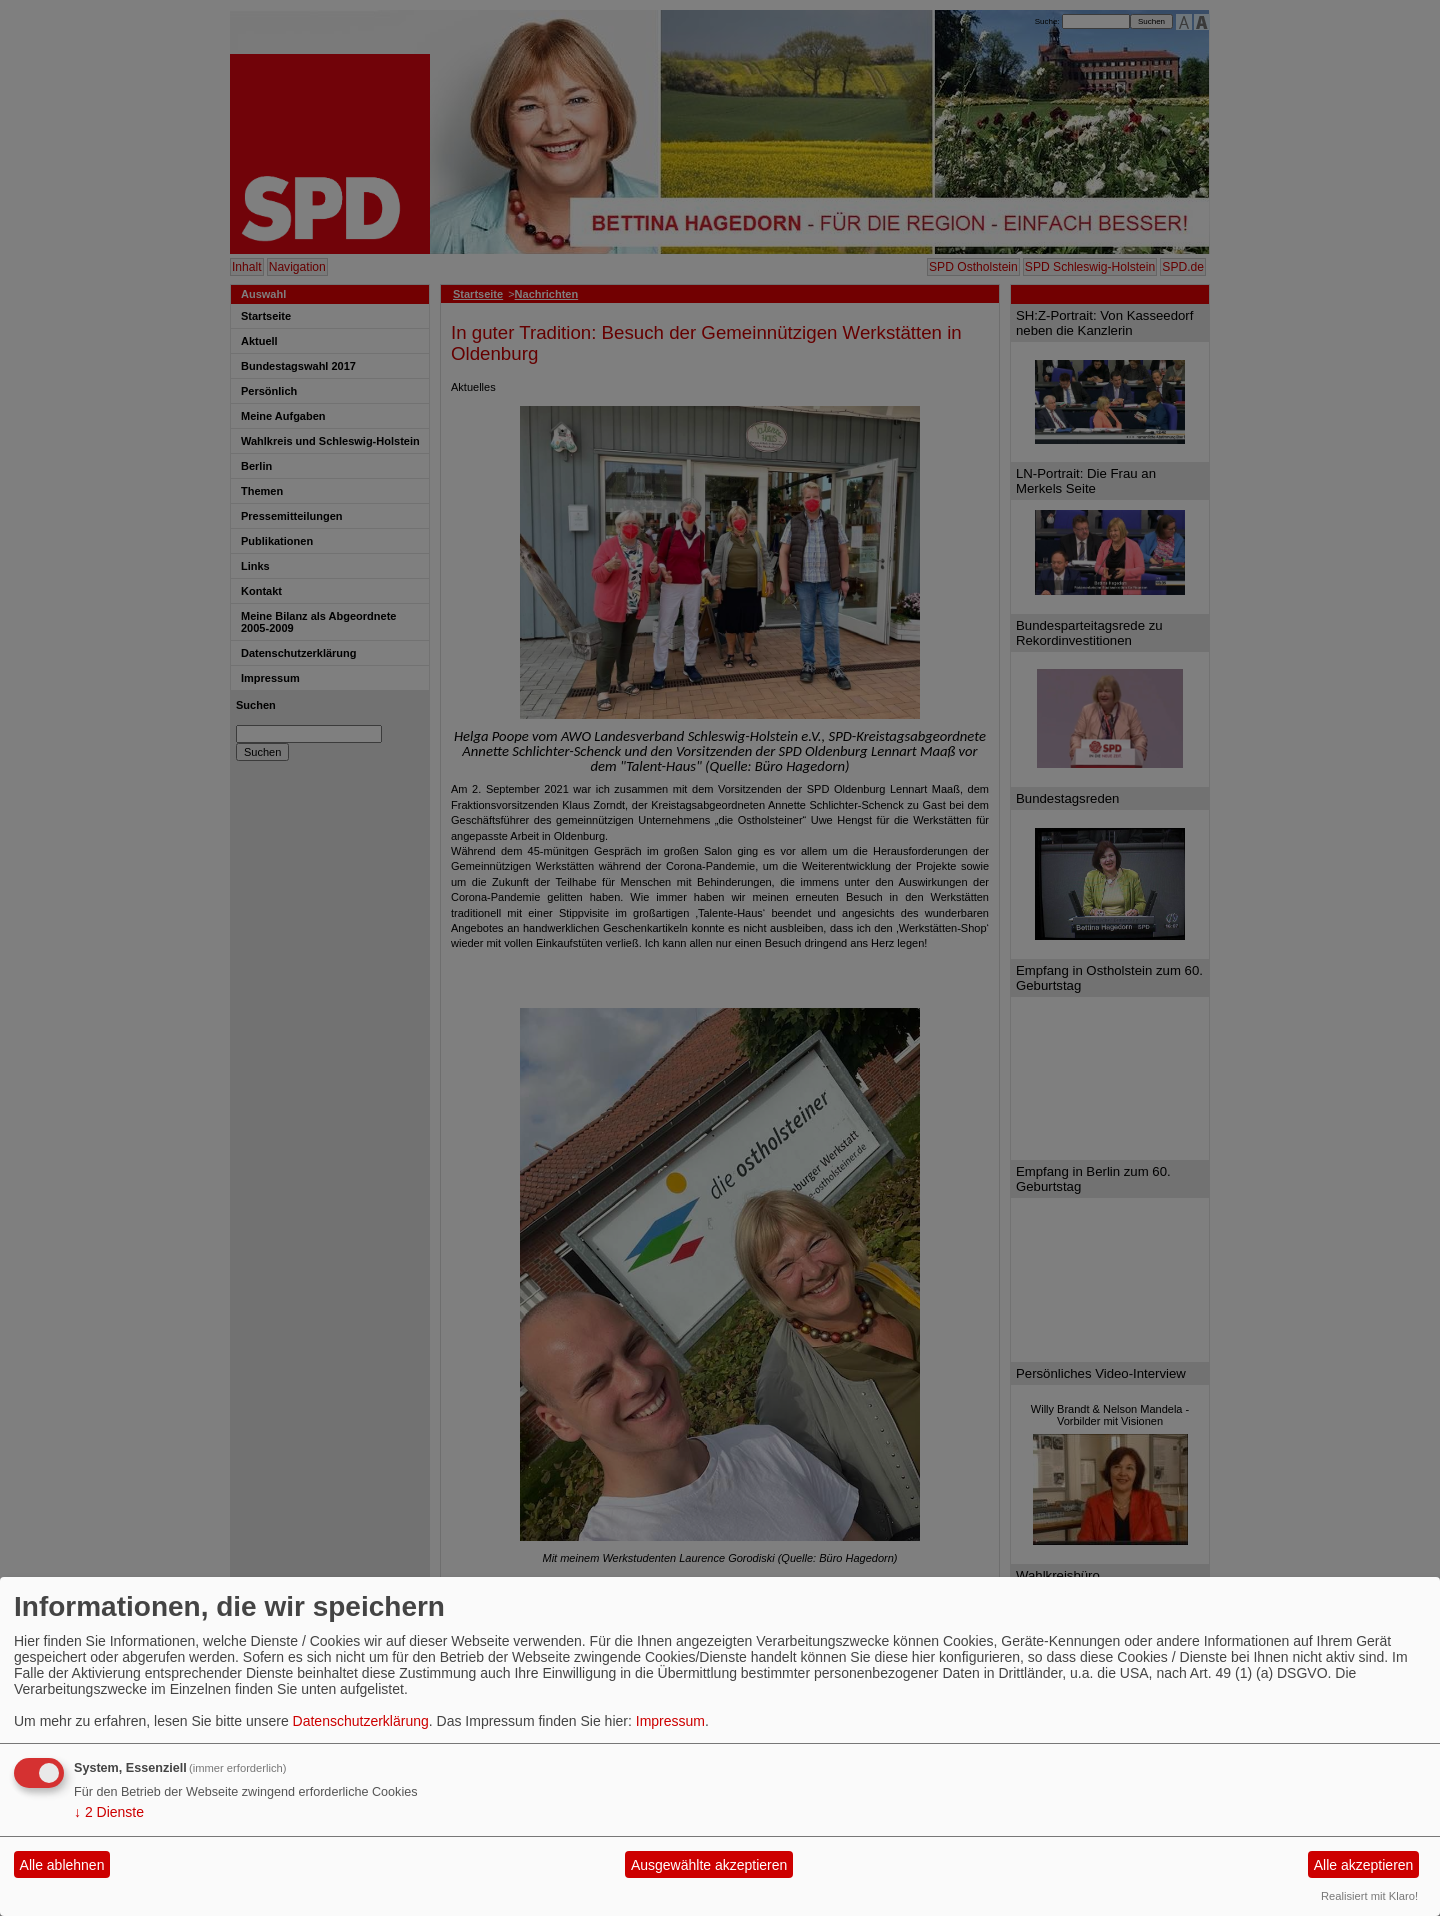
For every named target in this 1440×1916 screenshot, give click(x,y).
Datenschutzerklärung (361, 1721)
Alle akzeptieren (1364, 1865)
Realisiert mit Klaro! (1369, 1896)
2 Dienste (109, 1812)
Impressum (670, 1721)
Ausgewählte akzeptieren (709, 1865)
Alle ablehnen (62, 1865)
